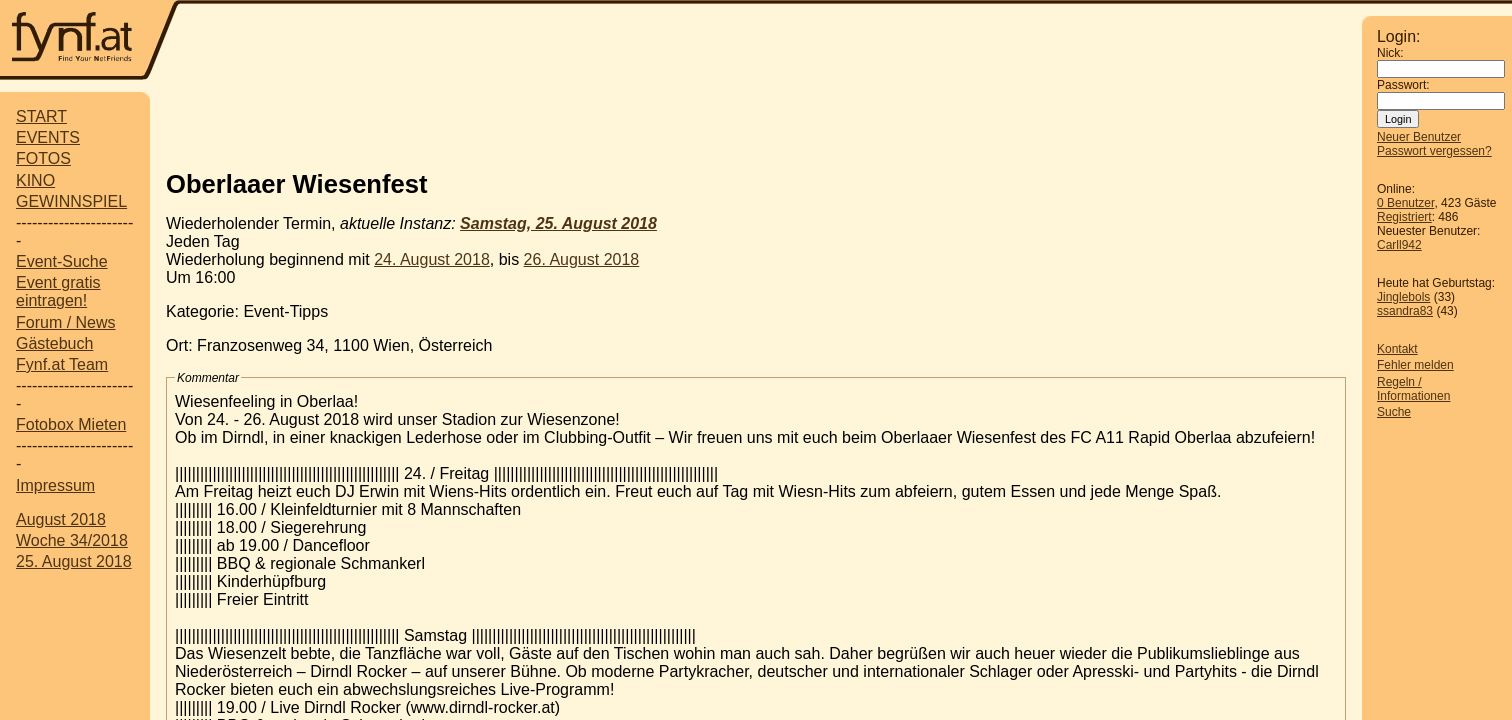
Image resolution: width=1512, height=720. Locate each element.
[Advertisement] (771, 42)
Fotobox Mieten (71, 424)
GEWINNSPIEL (71, 201)
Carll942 (1399, 245)
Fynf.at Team (62, 364)
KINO (35, 180)
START (41, 116)
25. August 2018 (74, 561)
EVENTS (48, 137)
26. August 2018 (582, 259)
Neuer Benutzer (1419, 137)
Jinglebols (1403, 297)
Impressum (55, 485)
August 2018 (61, 519)
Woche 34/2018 (72, 540)
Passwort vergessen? (1434, 151)
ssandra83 (1405, 311)
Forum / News (66, 322)
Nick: (1390, 53)
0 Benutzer (1405, 203)
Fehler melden (1415, 365)
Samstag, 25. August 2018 (558, 223)
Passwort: (1403, 85)
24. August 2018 (432, 259)
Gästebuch (54, 343)
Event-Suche (62, 261)
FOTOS (43, 158)
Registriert (1404, 217)
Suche (1394, 412)
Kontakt (1397, 349)
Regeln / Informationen (1413, 389)
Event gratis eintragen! (58, 291)
